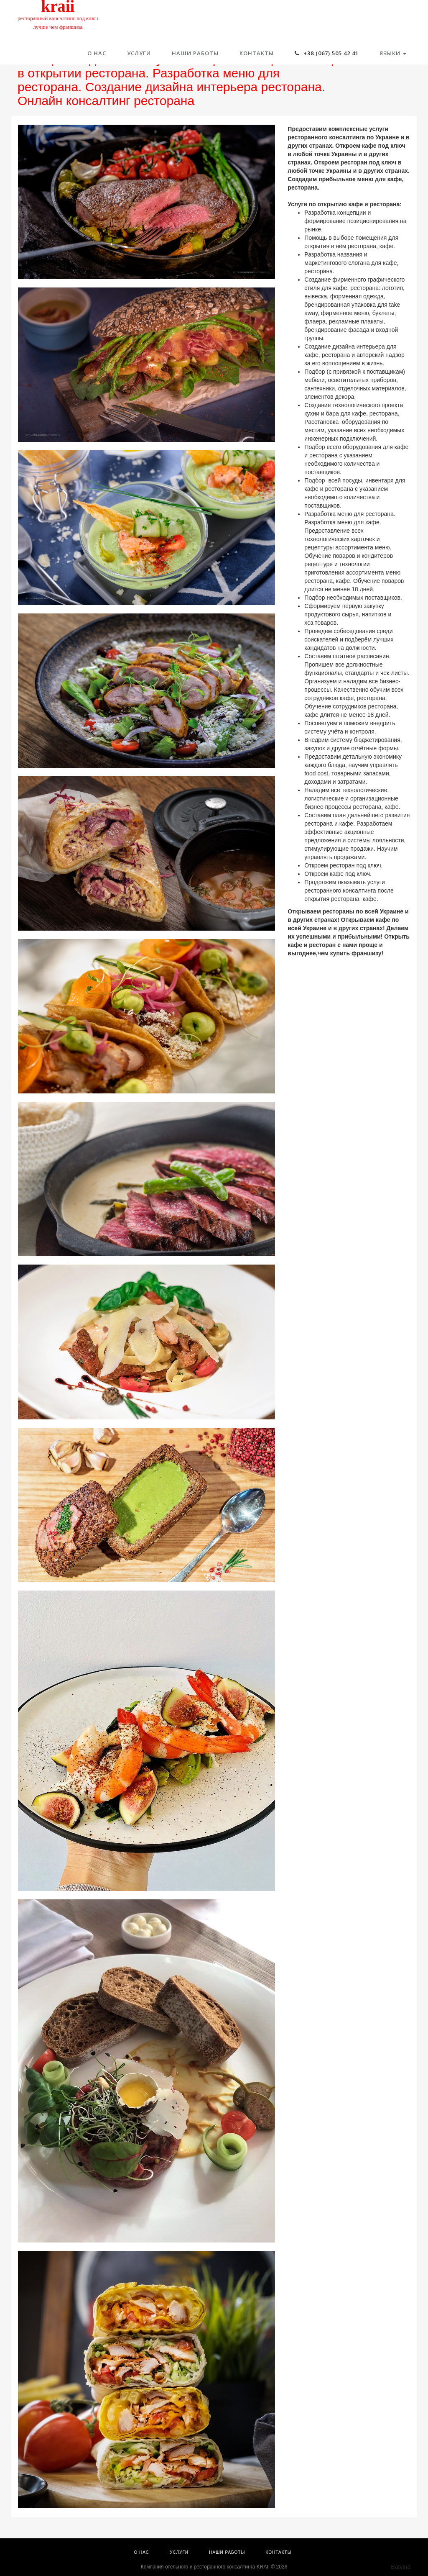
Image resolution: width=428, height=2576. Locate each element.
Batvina (400, 2566)
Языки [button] (393, 53)
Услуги (139, 53)
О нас (96, 53)
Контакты (256, 53)
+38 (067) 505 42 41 (327, 53)
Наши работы (195, 53)
